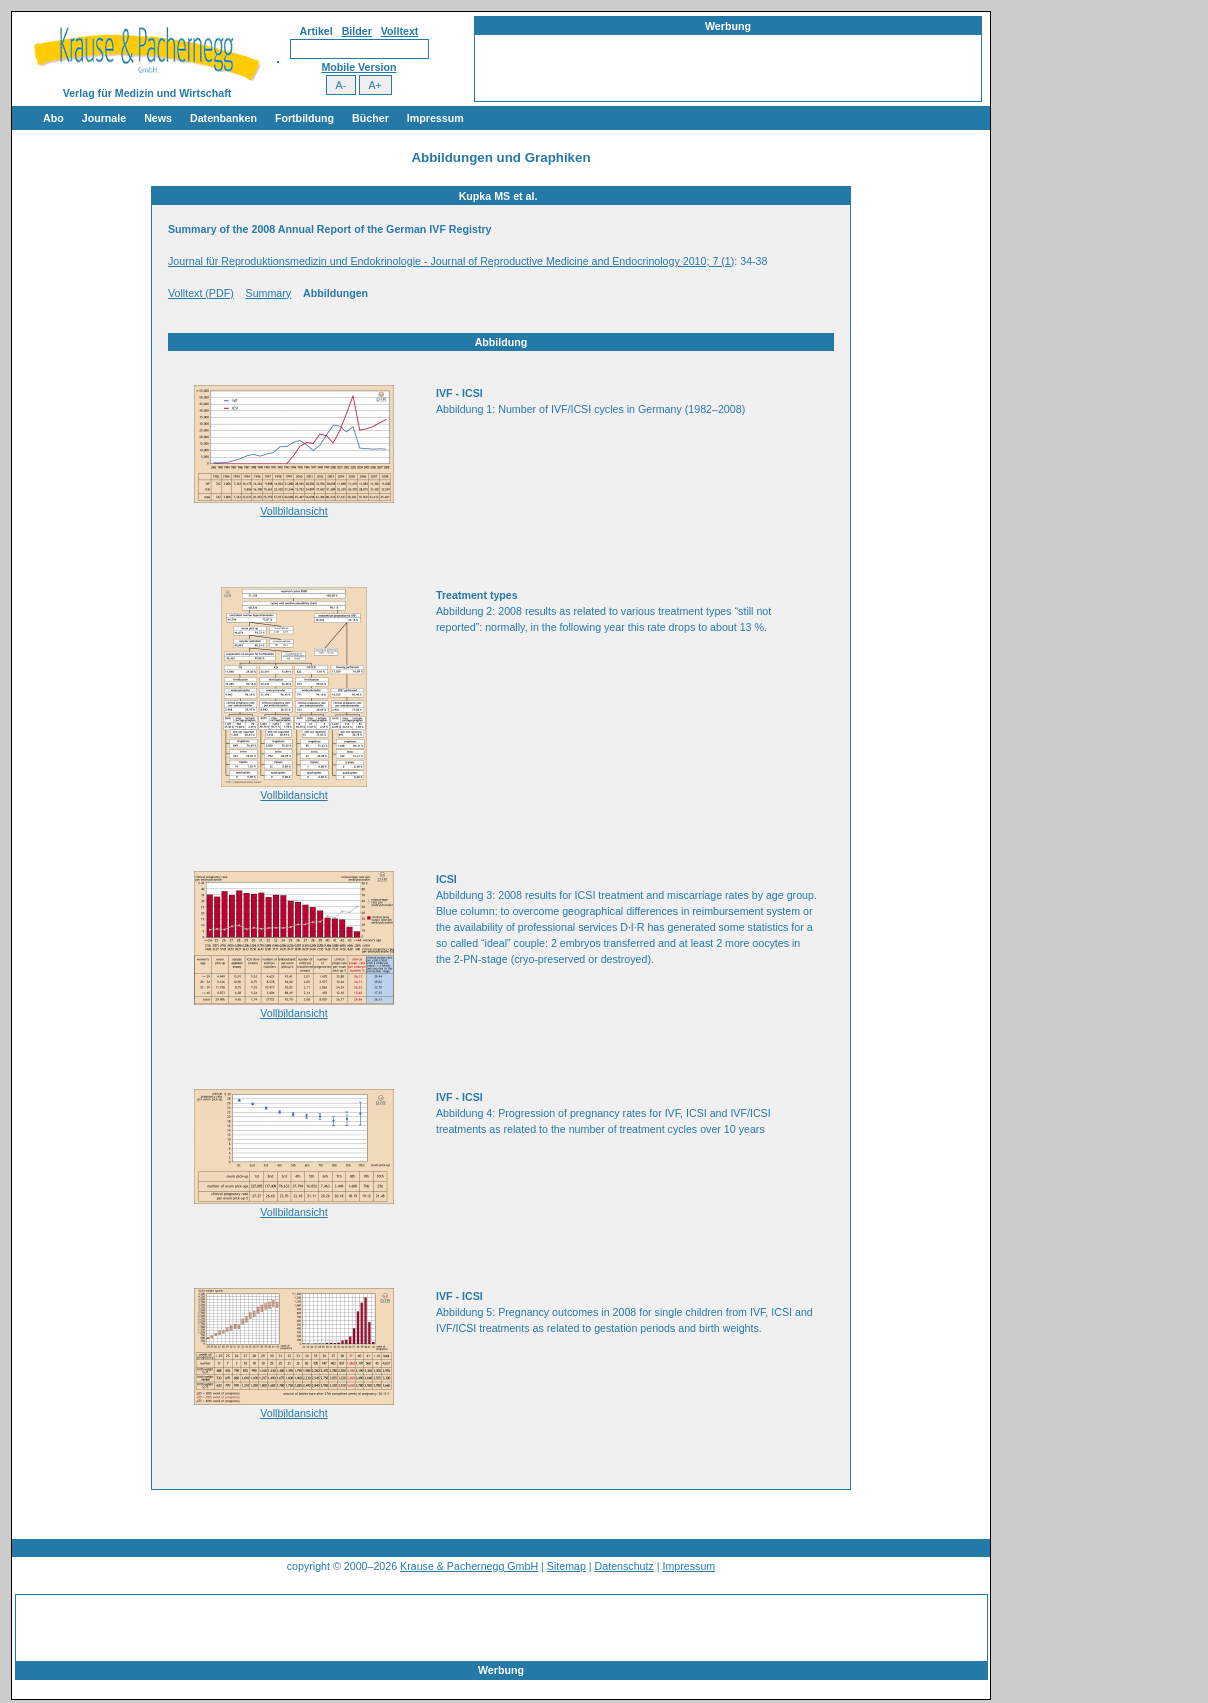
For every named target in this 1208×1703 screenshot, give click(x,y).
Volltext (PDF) (201, 293)
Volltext (400, 31)
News (158, 118)
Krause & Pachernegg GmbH (469, 1566)
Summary (269, 293)
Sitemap (566, 1566)
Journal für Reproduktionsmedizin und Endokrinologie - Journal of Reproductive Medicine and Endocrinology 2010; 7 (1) (451, 261)
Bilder (357, 31)
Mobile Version (358, 67)
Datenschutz (624, 1566)
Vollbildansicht (294, 511)
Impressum (435, 118)
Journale (104, 118)
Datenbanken (223, 118)
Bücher (370, 118)
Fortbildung (304, 118)
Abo (53, 118)
